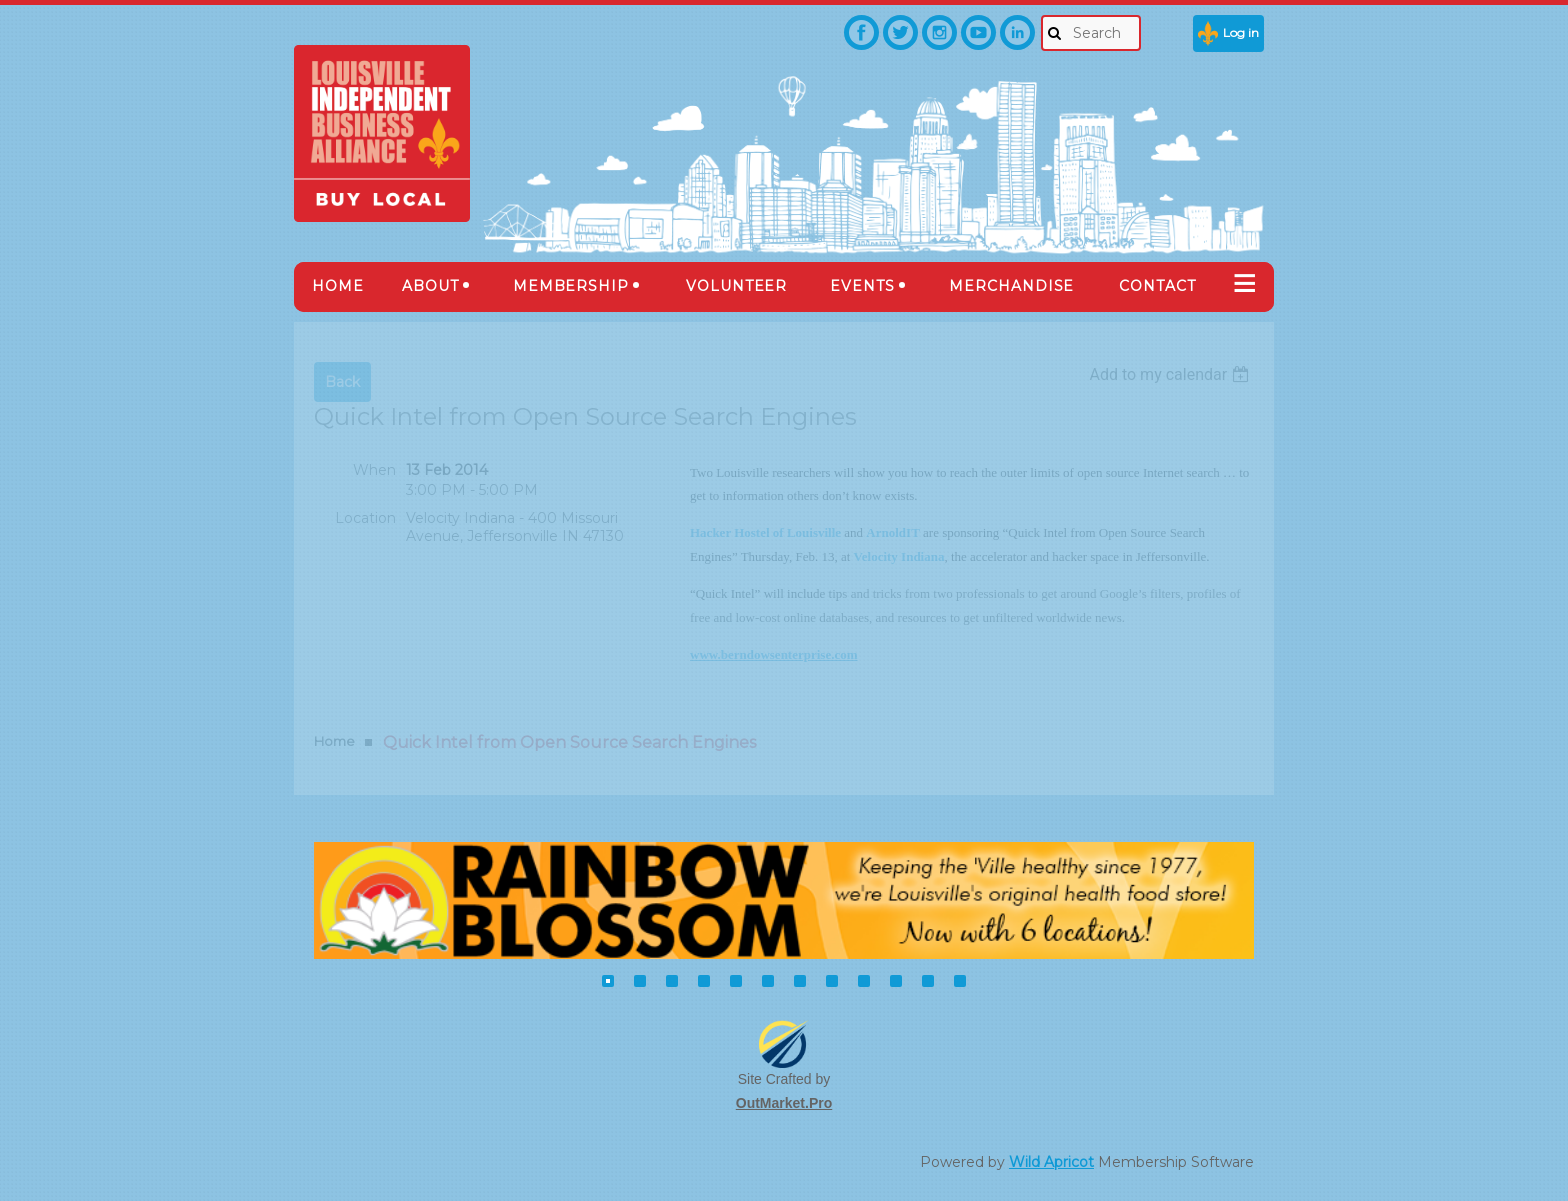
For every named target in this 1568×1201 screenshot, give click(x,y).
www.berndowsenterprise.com (774, 654)
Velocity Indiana (899, 556)
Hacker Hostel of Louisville (765, 532)
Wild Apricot (1051, 1162)
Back (342, 382)
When (374, 470)
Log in (1241, 32)
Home (334, 741)
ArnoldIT (892, 532)
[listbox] (1171, 374)
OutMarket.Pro (784, 1103)
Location (365, 518)
